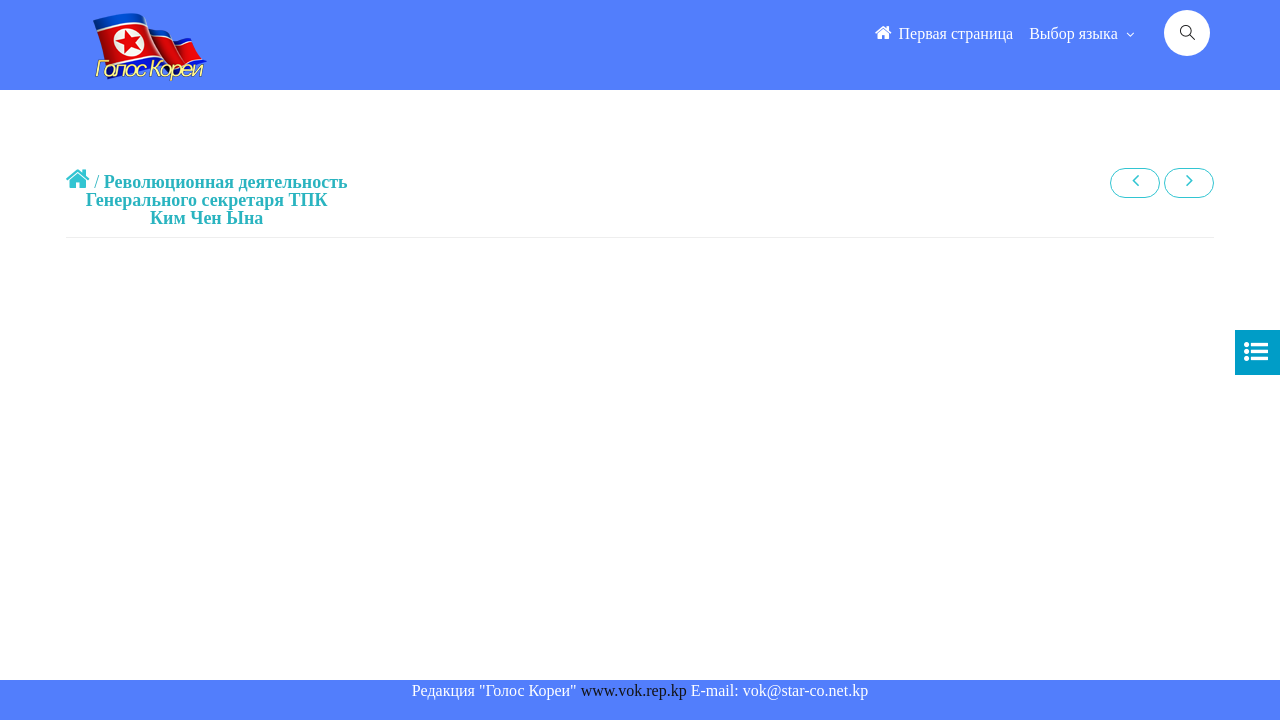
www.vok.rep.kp (634, 690)
